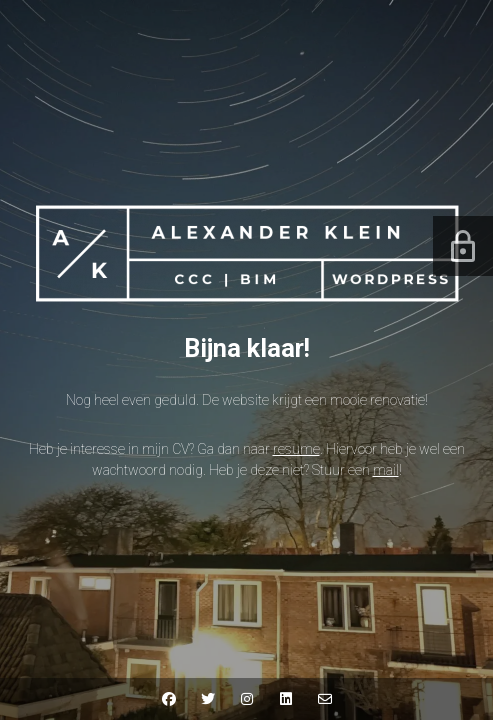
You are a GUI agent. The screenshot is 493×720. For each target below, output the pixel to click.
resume (296, 449)
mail (386, 470)
